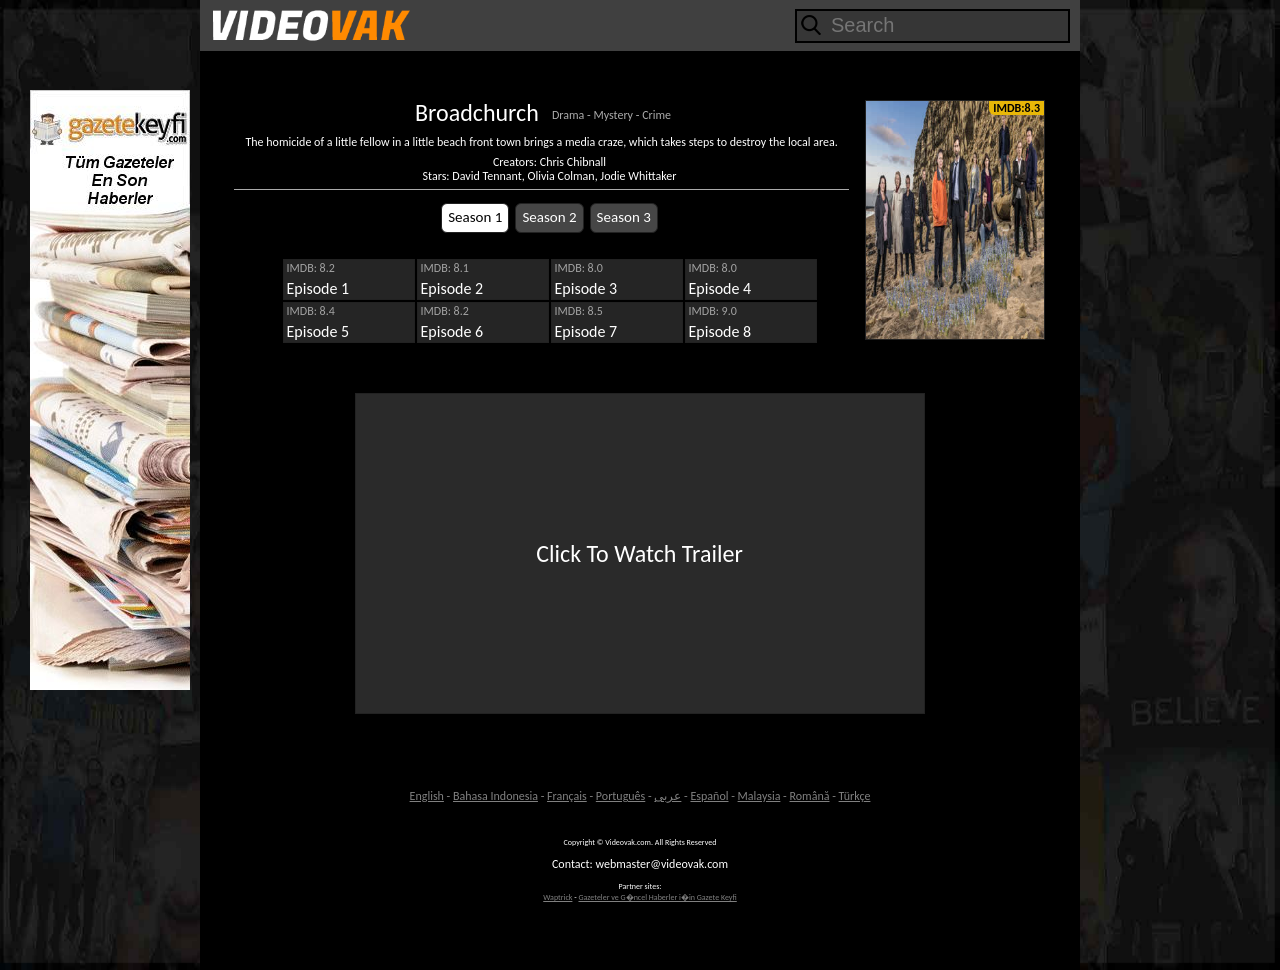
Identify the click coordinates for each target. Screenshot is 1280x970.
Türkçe (855, 796)
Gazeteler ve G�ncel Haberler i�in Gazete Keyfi (657, 897)
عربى (667, 796)
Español (709, 796)
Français (567, 796)
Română (810, 796)
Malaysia (759, 796)
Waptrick (557, 897)
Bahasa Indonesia (495, 796)
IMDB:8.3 (1016, 108)
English (427, 796)
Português (620, 796)
